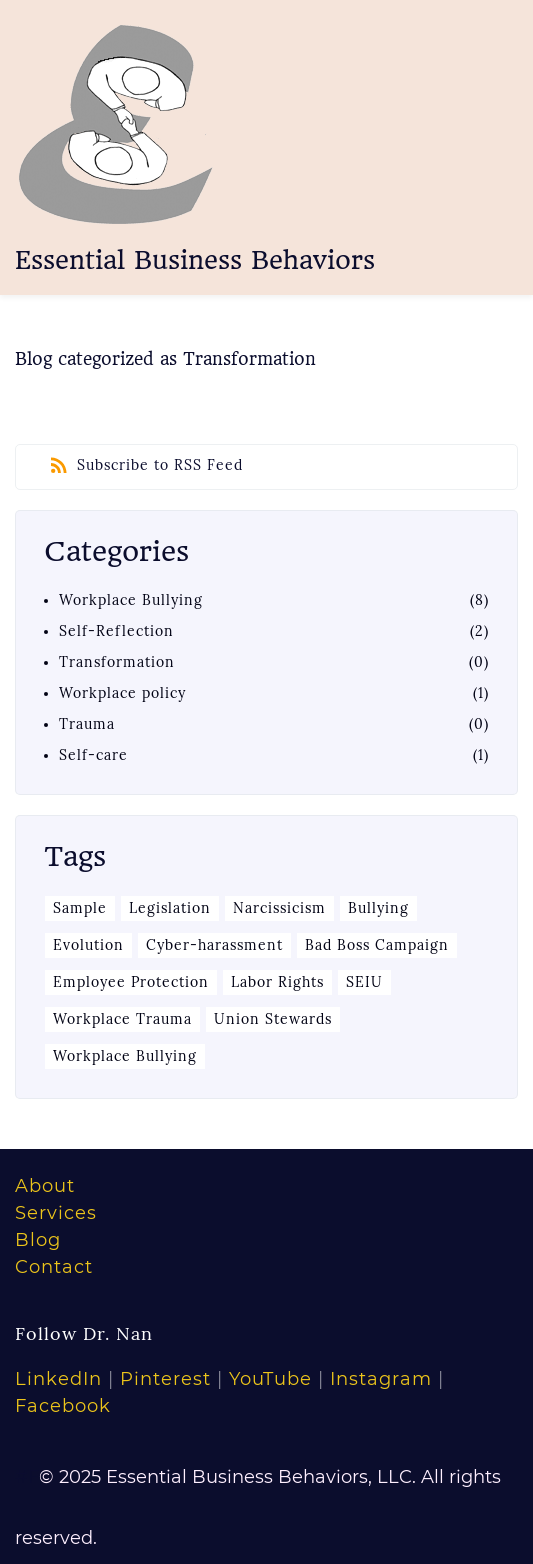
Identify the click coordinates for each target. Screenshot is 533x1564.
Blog (38, 1240)
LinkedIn (58, 1379)
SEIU (364, 982)
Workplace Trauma (122, 1019)
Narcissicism (279, 908)
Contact (54, 1267)
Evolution (88, 945)
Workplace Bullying (131, 600)
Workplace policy (122, 693)
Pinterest (165, 1379)
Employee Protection (131, 982)
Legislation (170, 908)
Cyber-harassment (214, 945)
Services (56, 1213)
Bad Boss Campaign (377, 945)
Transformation (117, 662)
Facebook (63, 1406)
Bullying (378, 908)
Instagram (381, 1379)
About (45, 1186)
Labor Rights (277, 982)
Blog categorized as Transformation (165, 359)
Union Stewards (273, 1019)
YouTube (270, 1379)
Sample (80, 908)
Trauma (87, 724)
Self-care (93, 755)
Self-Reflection (116, 631)
